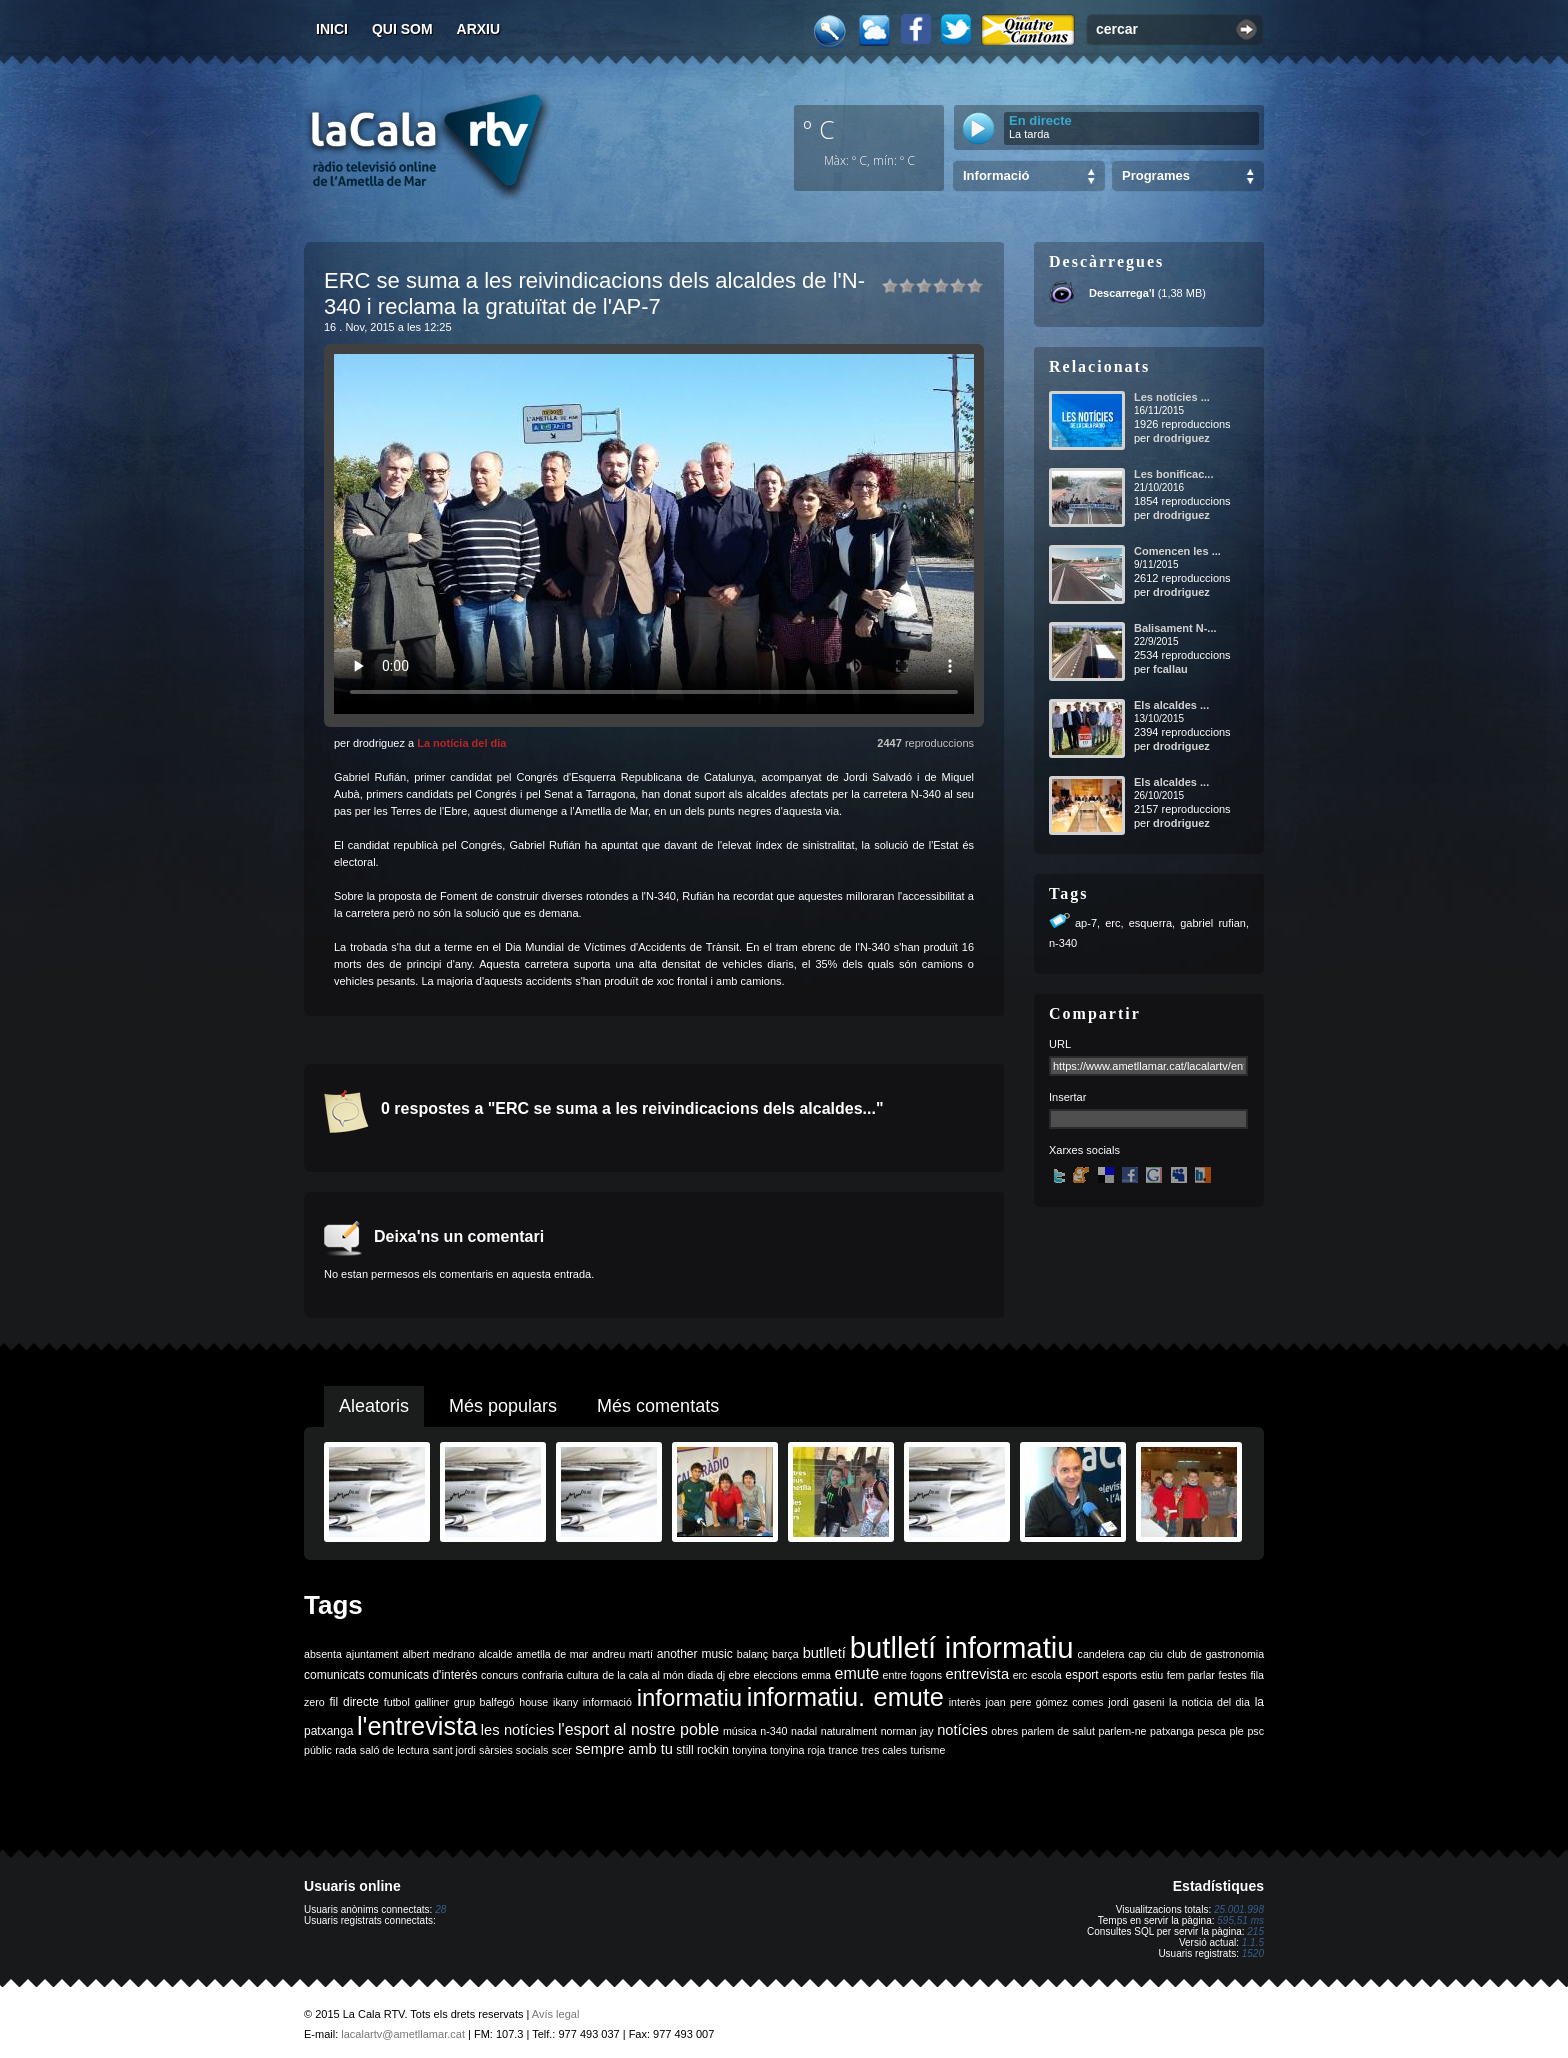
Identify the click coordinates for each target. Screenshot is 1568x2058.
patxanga (1172, 1731)
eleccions (775, 1675)
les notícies (518, 1730)
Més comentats (658, 1406)
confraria (542, 1675)
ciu (1156, 1654)
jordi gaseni (1136, 1702)
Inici (332, 29)
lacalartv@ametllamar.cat (403, 2034)
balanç (752, 1654)
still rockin (702, 1750)
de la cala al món (642, 1675)
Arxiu (479, 29)
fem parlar (1191, 1675)
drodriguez (1181, 438)
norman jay (907, 1731)
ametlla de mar (552, 1654)
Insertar (1067, 1097)
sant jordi (454, 1750)
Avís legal (556, 2014)
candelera (1101, 1654)
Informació (996, 175)
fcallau (1170, 669)
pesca (1212, 1731)
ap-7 (1086, 923)
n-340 (1063, 943)
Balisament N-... (1175, 628)
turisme (927, 1750)
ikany (565, 1702)
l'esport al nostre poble (638, 1729)
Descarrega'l (1122, 293)
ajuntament (372, 1654)
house (533, 1702)
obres (1004, 1731)
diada (700, 1675)
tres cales (884, 1750)
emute (857, 1673)
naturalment (849, 1731)
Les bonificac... (1173, 474)
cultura (583, 1675)
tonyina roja (797, 1750)
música (740, 1731)
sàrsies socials (513, 1750)
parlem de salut (1058, 1731)
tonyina (749, 1750)
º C (819, 129)
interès (965, 1702)
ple (1237, 1731)
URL (1060, 1044)
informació (607, 1702)
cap (1136, 1654)
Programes (1156, 175)
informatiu (689, 1697)
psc (1255, 1731)
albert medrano (439, 1654)
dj (721, 1675)
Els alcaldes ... (1171, 705)
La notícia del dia (461, 743)
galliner (432, 1702)
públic (318, 1750)
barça (785, 1654)
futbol (397, 1702)
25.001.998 (1239, 1909)
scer (562, 1750)
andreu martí (622, 1654)
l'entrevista (417, 1726)
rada (345, 1750)
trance (844, 1750)
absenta (323, 1654)
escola (1046, 1675)
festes (1232, 1675)
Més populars (503, 1406)
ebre (739, 1675)
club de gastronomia (1215, 1654)
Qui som (402, 29)
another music (695, 1654)
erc (1112, 923)
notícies (962, 1730)
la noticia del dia (1209, 1702)
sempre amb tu (624, 1749)
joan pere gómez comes (1045, 1702)
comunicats (334, 1675)
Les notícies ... (1172, 397)
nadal (804, 1731)
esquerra (1150, 923)
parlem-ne (1123, 1731)
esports (1119, 1675)
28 (440, 1909)
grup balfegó (484, 1702)
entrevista (978, 1674)
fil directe (354, 1702)
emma (816, 1675)
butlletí (824, 1653)
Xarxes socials (1084, 1150)
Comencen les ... (1177, 551)
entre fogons (912, 1675)
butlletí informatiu (962, 1647)
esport (1081, 1675)
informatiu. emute (845, 1697)
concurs (499, 1675)
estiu (1152, 1675)
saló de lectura (394, 1750)
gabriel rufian (1213, 923)
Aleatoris (374, 1406)
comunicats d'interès (422, 1675)
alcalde (496, 1654)
